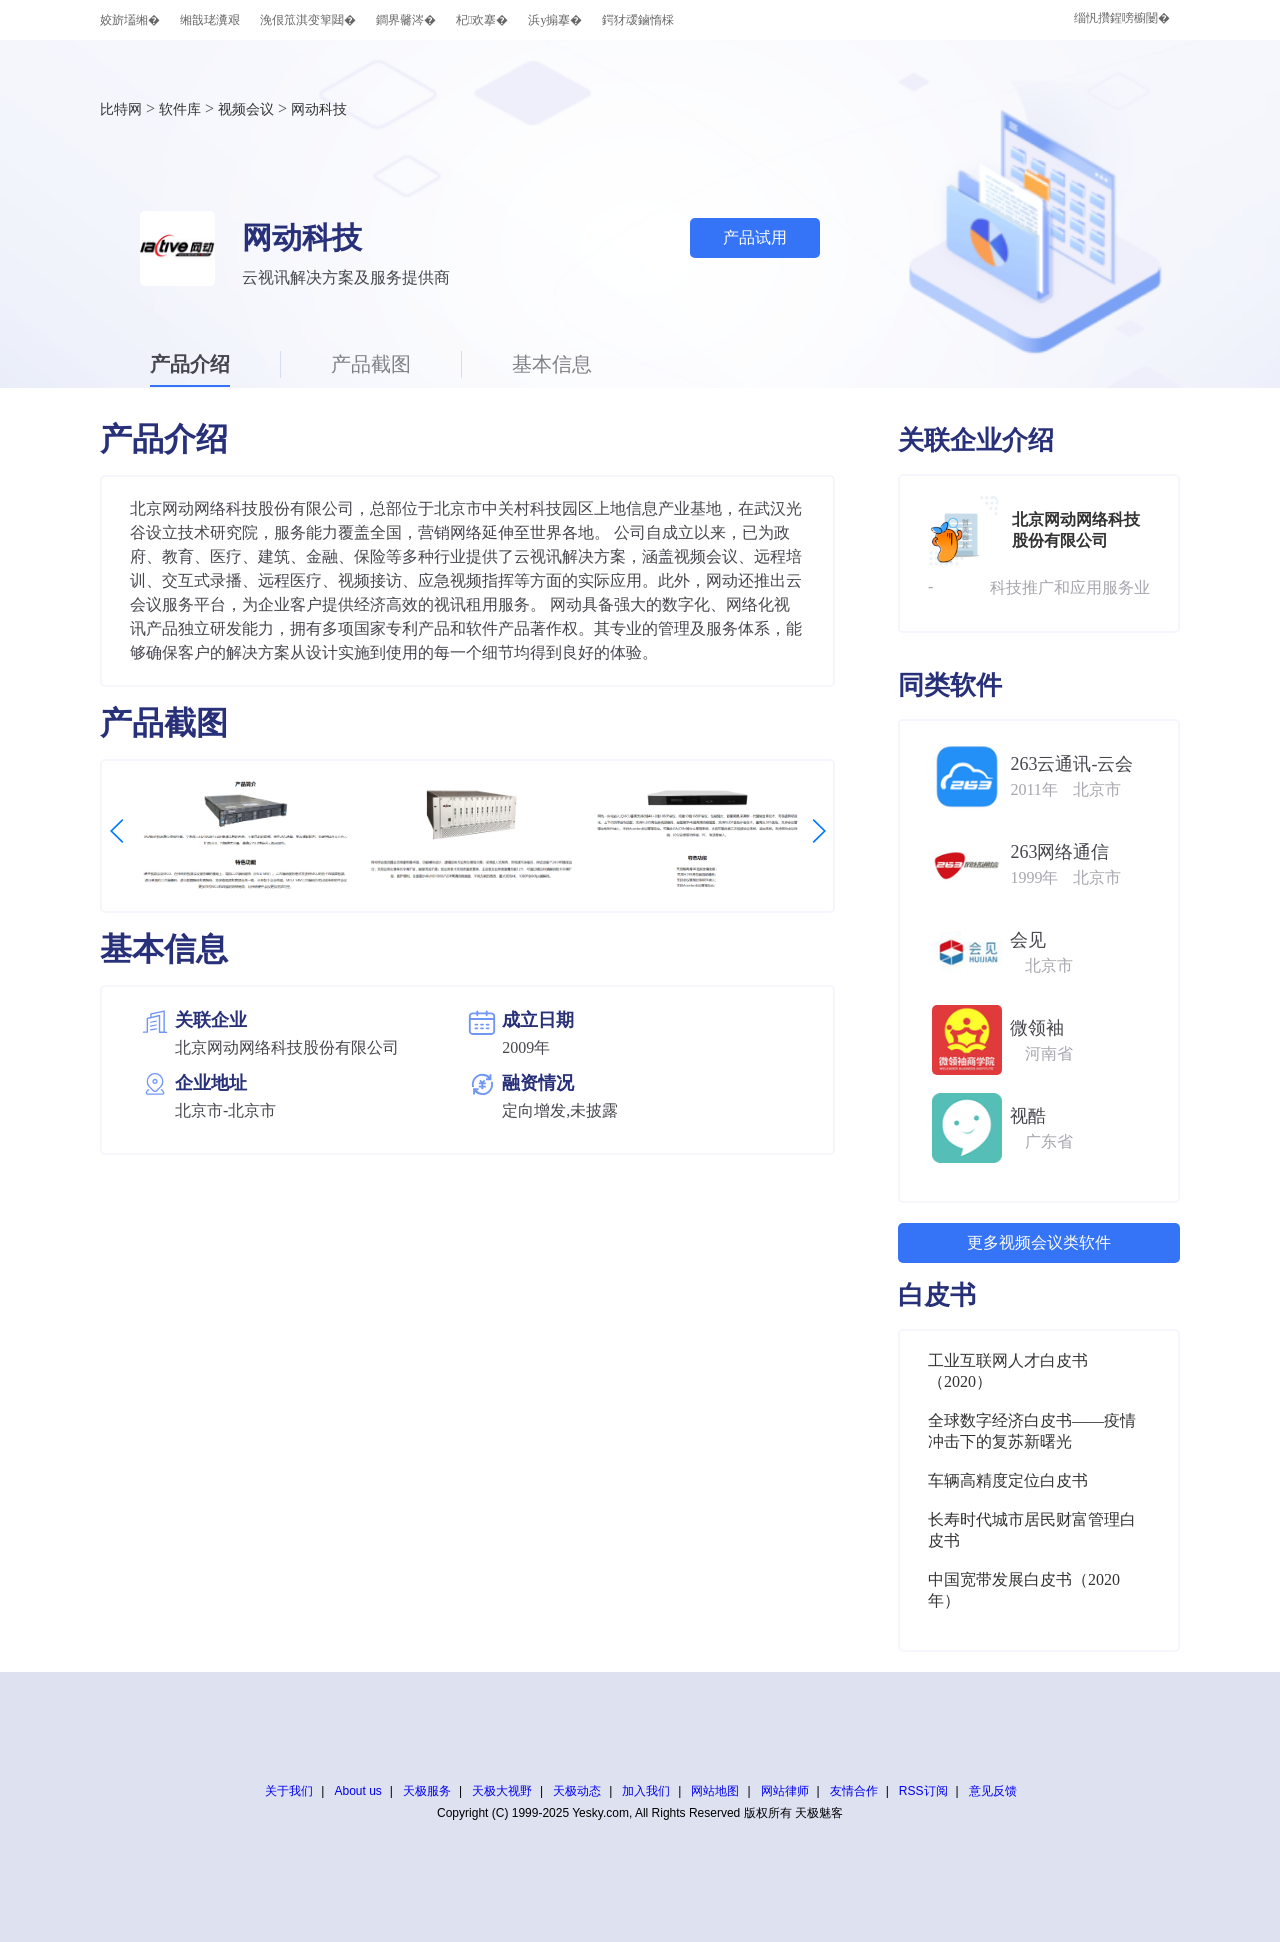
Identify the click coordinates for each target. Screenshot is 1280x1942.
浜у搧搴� (555, 20)
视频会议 (246, 109)
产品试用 (755, 237)
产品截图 (371, 364)
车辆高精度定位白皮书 (1008, 1480)
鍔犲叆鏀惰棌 (638, 20)
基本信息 (552, 364)
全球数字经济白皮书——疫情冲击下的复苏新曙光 (1032, 1431)
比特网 (121, 109)
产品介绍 (190, 364)
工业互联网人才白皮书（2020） (1008, 1371)
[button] (117, 831)
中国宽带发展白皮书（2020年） (1024, 1590)
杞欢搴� (482, 20)
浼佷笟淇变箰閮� (308, 20)
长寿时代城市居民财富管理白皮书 (1032, 1530)
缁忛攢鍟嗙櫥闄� (1122, 18)
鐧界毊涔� (406, 20)
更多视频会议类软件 (1039, 1242)
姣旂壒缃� (130, 20)
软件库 (180, 109)
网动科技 (319, 109)
